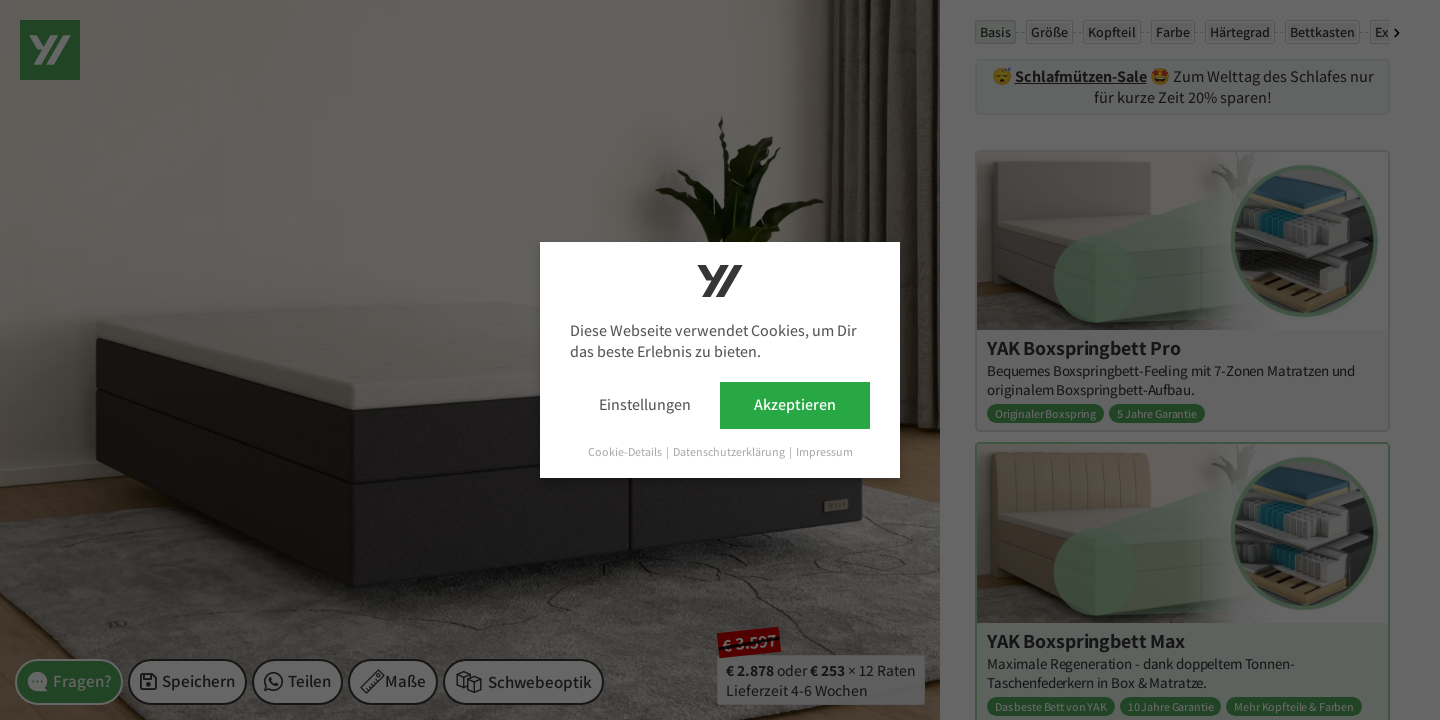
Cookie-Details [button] (626, 451)
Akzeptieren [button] (795, 404)
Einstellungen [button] (645, 404)
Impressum (824, 451)
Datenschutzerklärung (730, 451)
